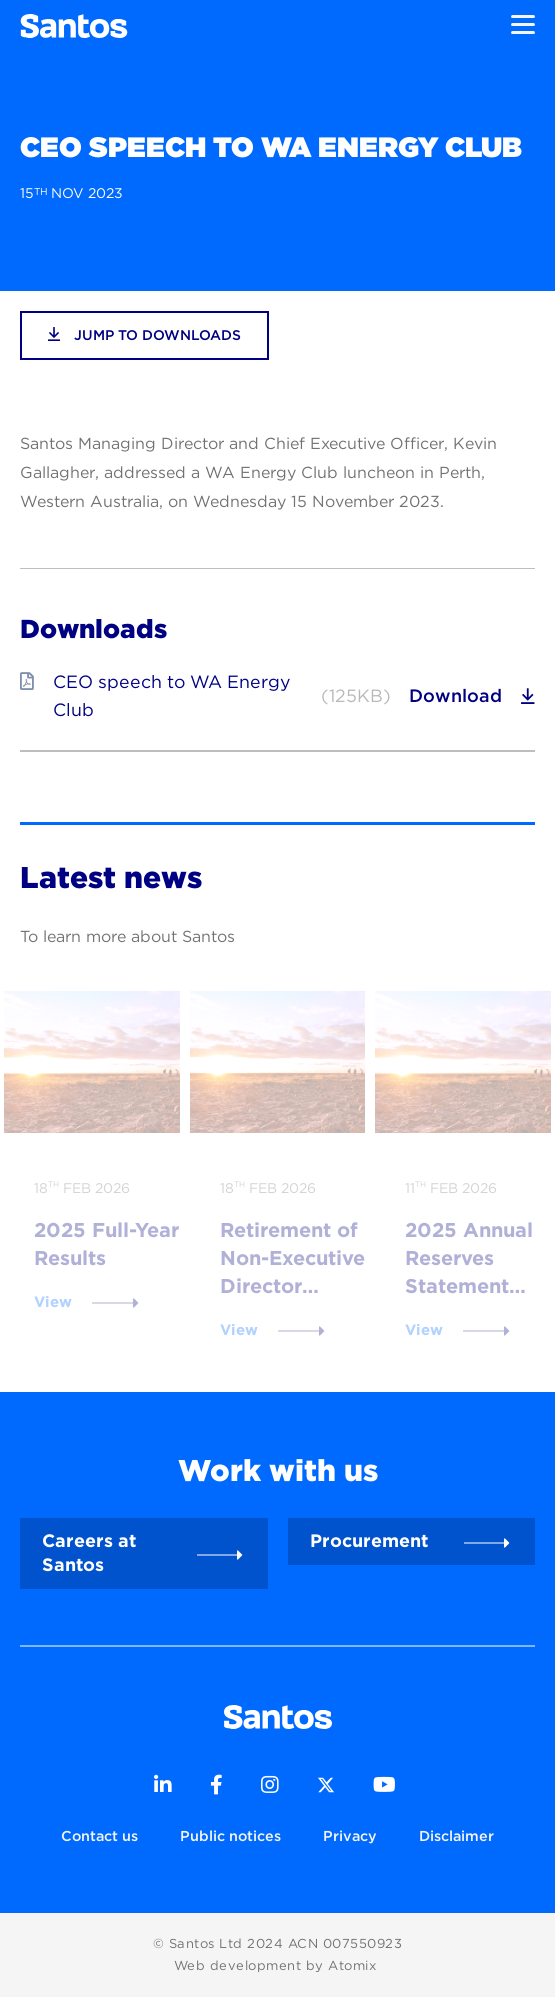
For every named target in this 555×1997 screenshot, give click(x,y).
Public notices (230, 1835)
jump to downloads (144, 334)
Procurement (369, 1540)
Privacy (350, 1835)
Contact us (99, 1835)
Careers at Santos (89, 1552)
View (53, 1302)
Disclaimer (456, 1835)
